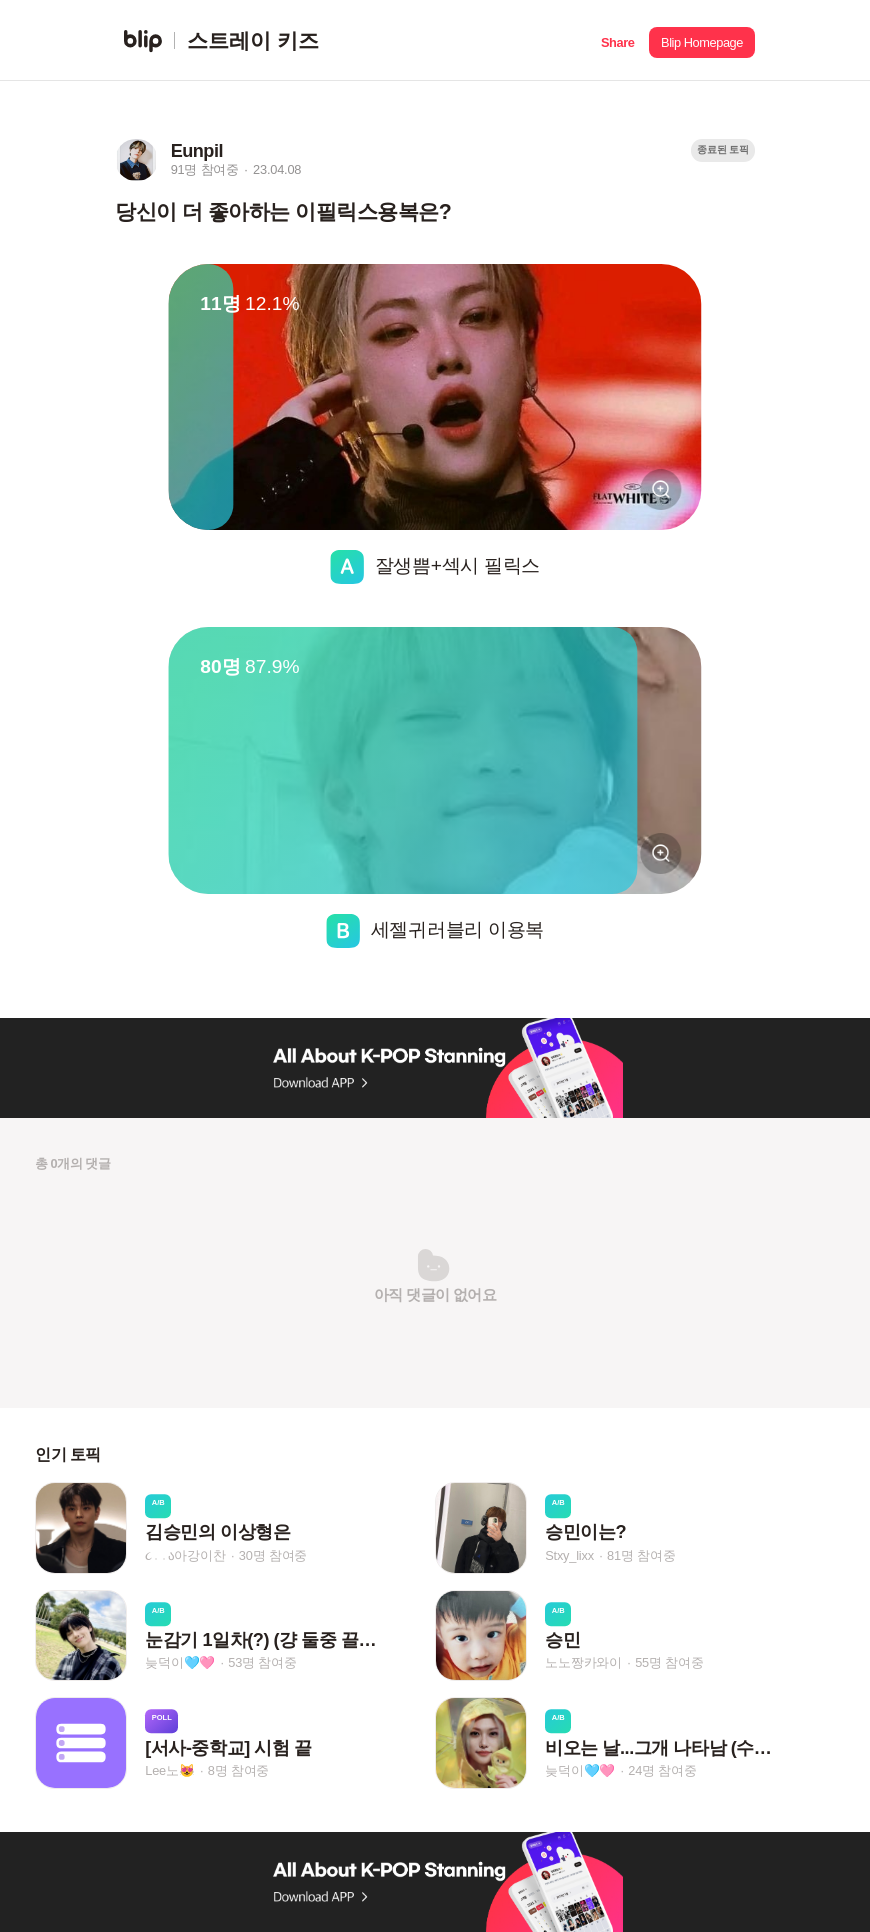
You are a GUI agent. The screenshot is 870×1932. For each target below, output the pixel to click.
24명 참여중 (662, 1770)
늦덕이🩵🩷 (180, 1662)
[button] (617, 40)
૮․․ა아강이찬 (185, 1555)
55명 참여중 (669, 1662)
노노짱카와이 (583, 1662)
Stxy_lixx (569, 1555)
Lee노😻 (169, 1770)
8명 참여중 (238, 1770)
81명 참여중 (641, 1555)
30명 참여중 (273, 1555)
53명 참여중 (262, 1662)
